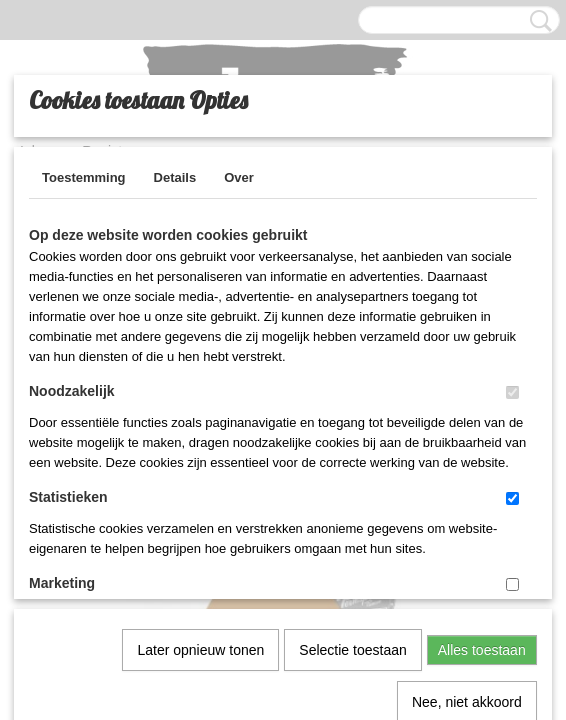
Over (239, 177)
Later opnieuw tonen (200, 443)
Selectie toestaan (352, 443)
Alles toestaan (482, 443)
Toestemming (84, 177)
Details (175, 177)
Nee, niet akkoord (467, 495)
